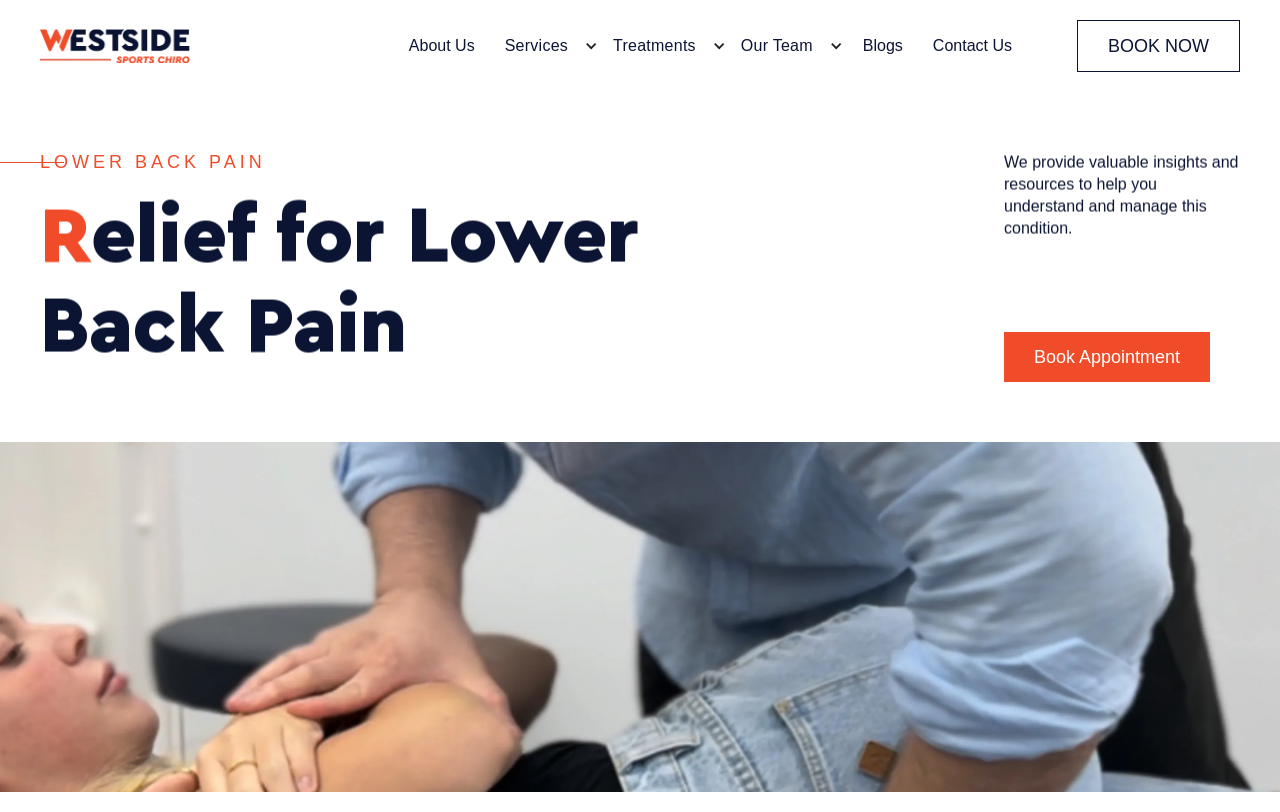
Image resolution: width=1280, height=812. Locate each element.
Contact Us (972, 45)
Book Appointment (1107, 357)
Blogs (883, 45)
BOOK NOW (1158, 46)
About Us (442, 45)
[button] (546, 46)
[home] (115, 46)
